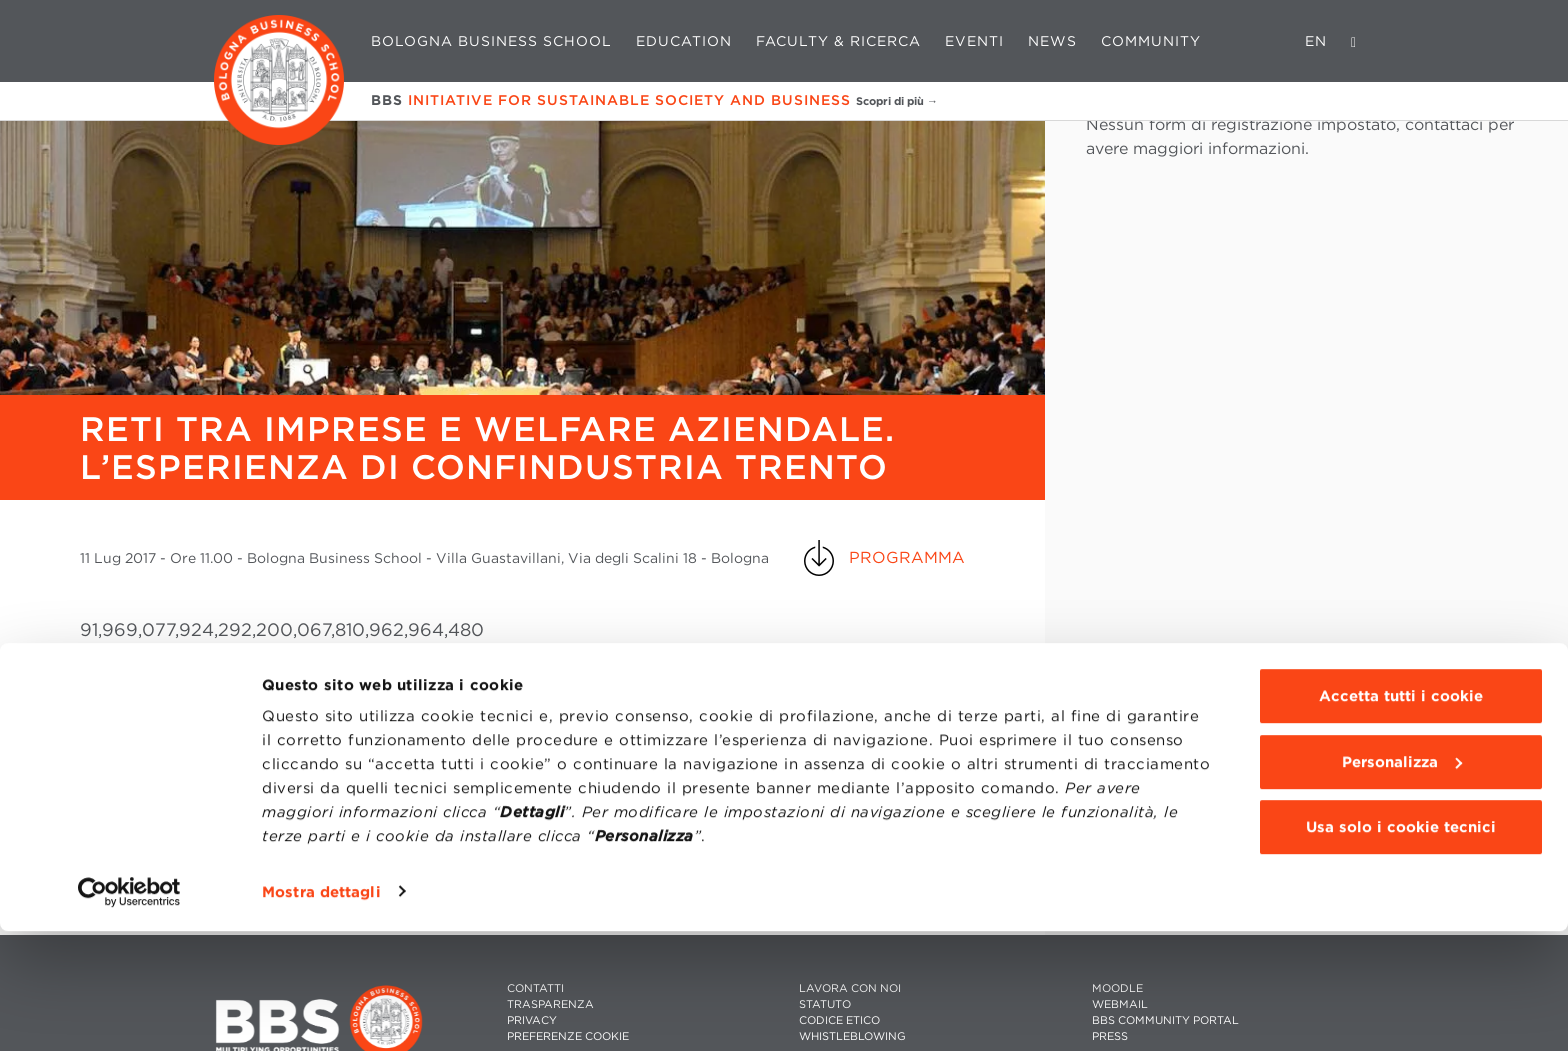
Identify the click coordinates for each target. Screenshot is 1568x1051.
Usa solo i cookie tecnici (1401, 948)
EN (1316, 41)
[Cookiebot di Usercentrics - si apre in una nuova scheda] (129, 1012)
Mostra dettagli (321, 1012)
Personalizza (1402, 882)
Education (684, 41)
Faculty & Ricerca (838, 41)
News (1052, 41)
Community (1151, 41)
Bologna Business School (491, 41)
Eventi (974, 41)
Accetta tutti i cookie (1401, 817)
